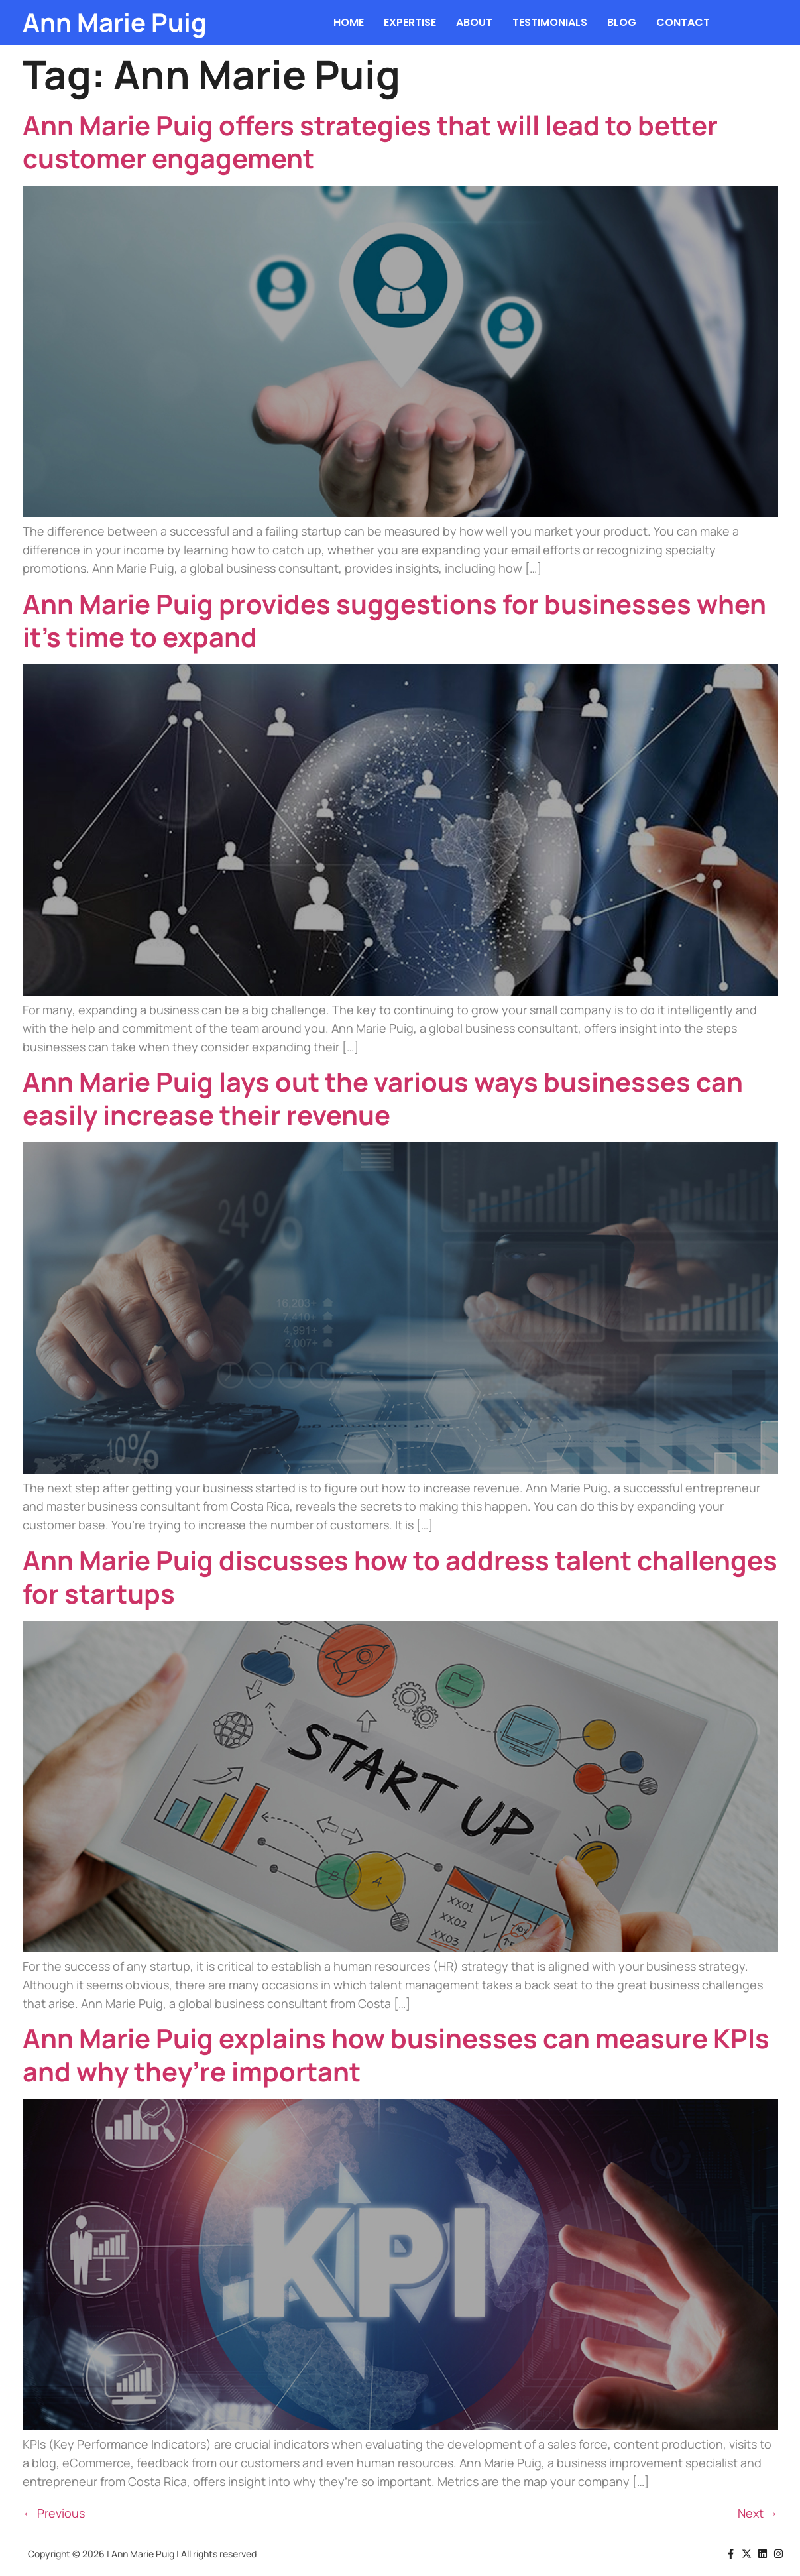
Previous (54, 2513)
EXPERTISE (410, 22)
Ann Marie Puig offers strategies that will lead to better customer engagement (370, 141)
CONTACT (683, 22)
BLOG (621, 22)
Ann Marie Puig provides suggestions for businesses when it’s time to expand (394, 620)
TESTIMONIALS (549, 22)
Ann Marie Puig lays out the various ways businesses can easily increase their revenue (383, 1098)
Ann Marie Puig (115, 22)
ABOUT (474, 22)
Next (758, 2513)
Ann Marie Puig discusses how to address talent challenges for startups (400, 1576)
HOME (348, 22)
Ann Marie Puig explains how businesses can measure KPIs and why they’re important (396, 2054)
